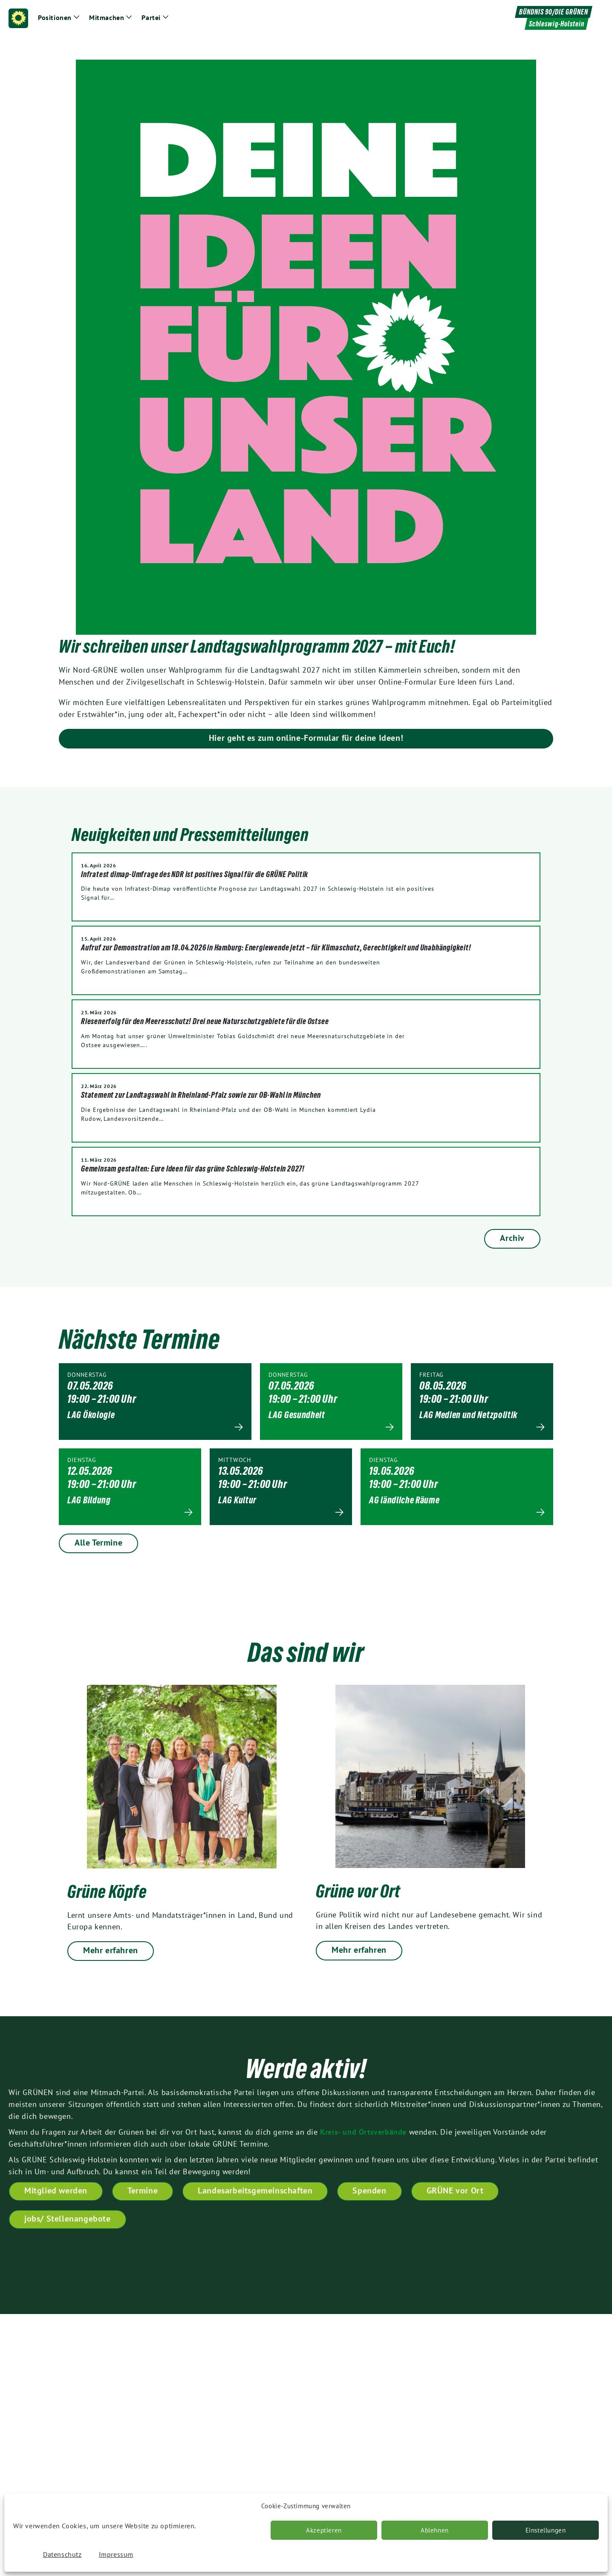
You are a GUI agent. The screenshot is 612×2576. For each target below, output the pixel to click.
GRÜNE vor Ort (455, 2190)
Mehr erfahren (110, 1950)
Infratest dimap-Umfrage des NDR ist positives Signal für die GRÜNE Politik (194, 874)
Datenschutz (62, 2554)
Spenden (369, 2190)
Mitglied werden (55, 2190)
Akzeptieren (324, 2530)
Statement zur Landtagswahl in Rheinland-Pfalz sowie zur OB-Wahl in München (201, 1094)
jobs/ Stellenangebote (67, 2218)
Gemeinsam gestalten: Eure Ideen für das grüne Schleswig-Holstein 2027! (193, 1168)
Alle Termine (98, 1542)
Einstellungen (545, 2530)
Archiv (512, 1237)
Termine (142, 2190)
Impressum (116, 2554)
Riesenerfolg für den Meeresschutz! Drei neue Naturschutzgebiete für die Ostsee (205, 1021)
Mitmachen (106, 17)
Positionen (55, 17)
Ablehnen (435, 2530)
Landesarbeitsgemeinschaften (255, 2190)
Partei (151, 17)
